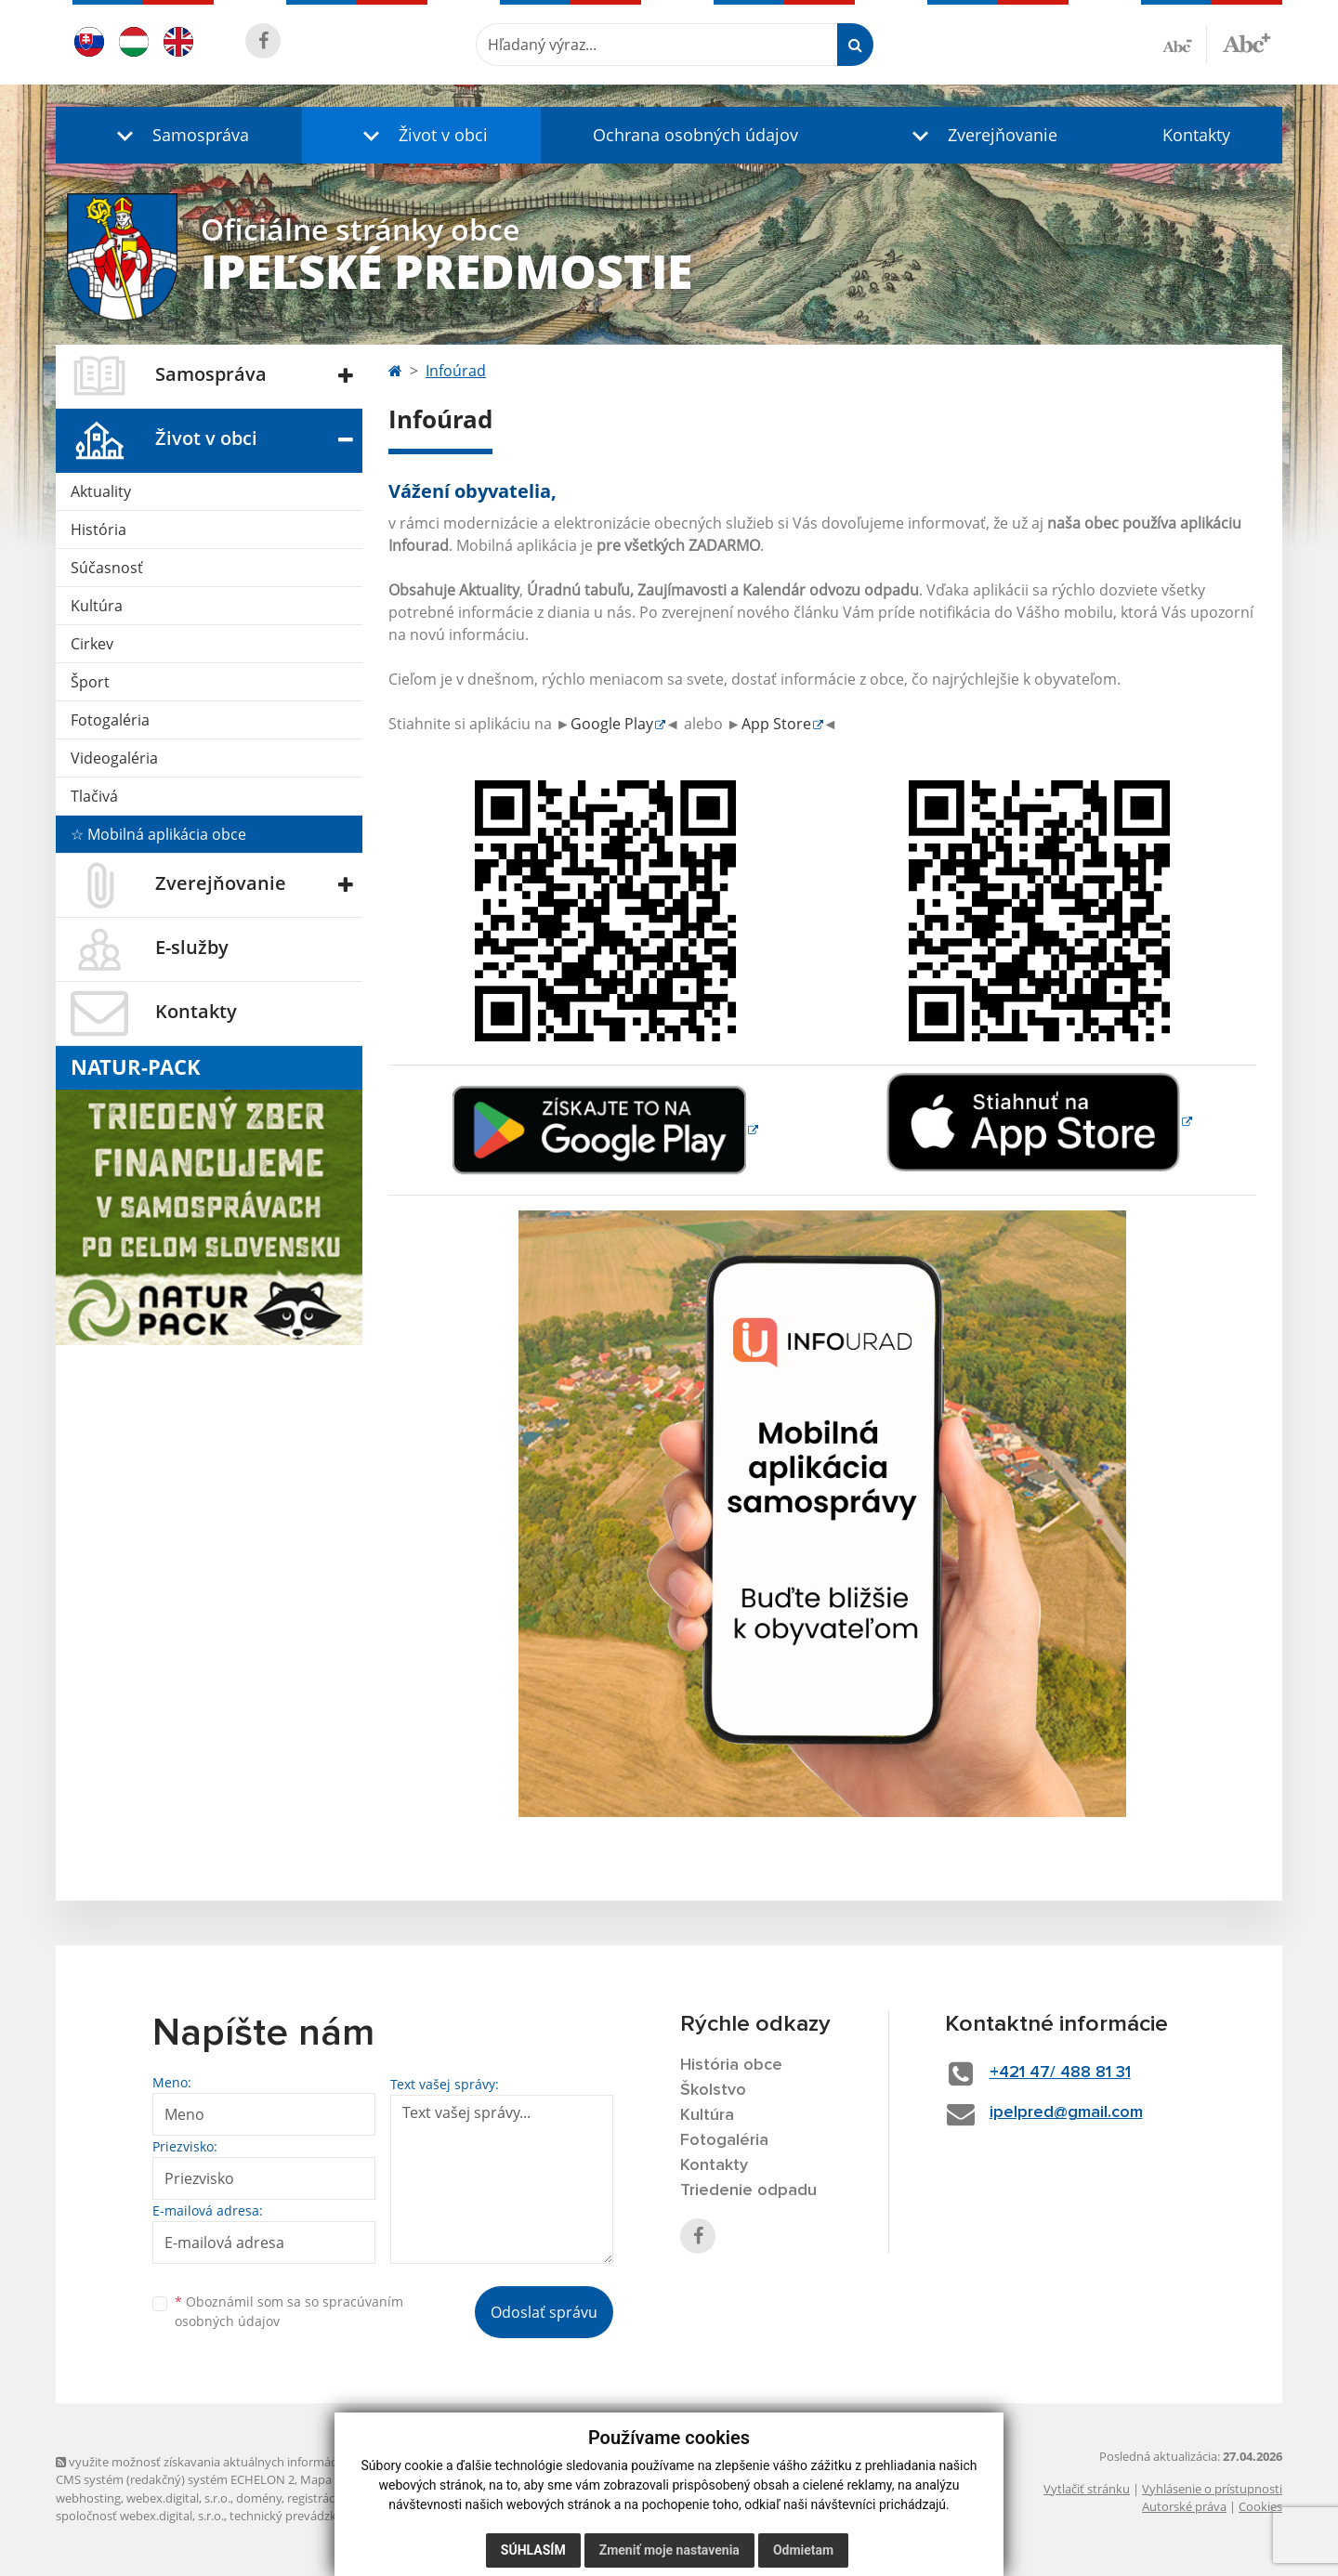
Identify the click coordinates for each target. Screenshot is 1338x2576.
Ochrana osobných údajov (695, 135)
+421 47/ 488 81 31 (1060, 2072)
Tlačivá (94, 796)
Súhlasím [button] (533, 2550)
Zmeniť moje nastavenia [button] (669, 2550)
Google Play (612, 723)
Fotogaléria (110, 720)
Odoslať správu (544, 2312)
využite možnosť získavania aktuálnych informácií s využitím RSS (240, 2461)
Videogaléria (114, 758)
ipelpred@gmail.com (1066, 2112)
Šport (90, 682)
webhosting (88, 2498)
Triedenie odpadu (748, 2190)
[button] (179, 135)
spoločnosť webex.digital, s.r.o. (140, 2515)
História (98, 529)
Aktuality (101, 491)
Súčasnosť (107, 567)
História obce (731, 2065)
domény (259, 2498)
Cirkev (92, 644)
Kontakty (1196, 135)
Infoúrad (456, 370)
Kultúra (97, 605)
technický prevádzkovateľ (300, 2515)
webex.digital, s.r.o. (178, 2498)
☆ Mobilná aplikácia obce (158, 834)
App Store (776, 723)
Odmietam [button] (803, 2550)
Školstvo (713, 2090)
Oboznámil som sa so (289, 2311)
